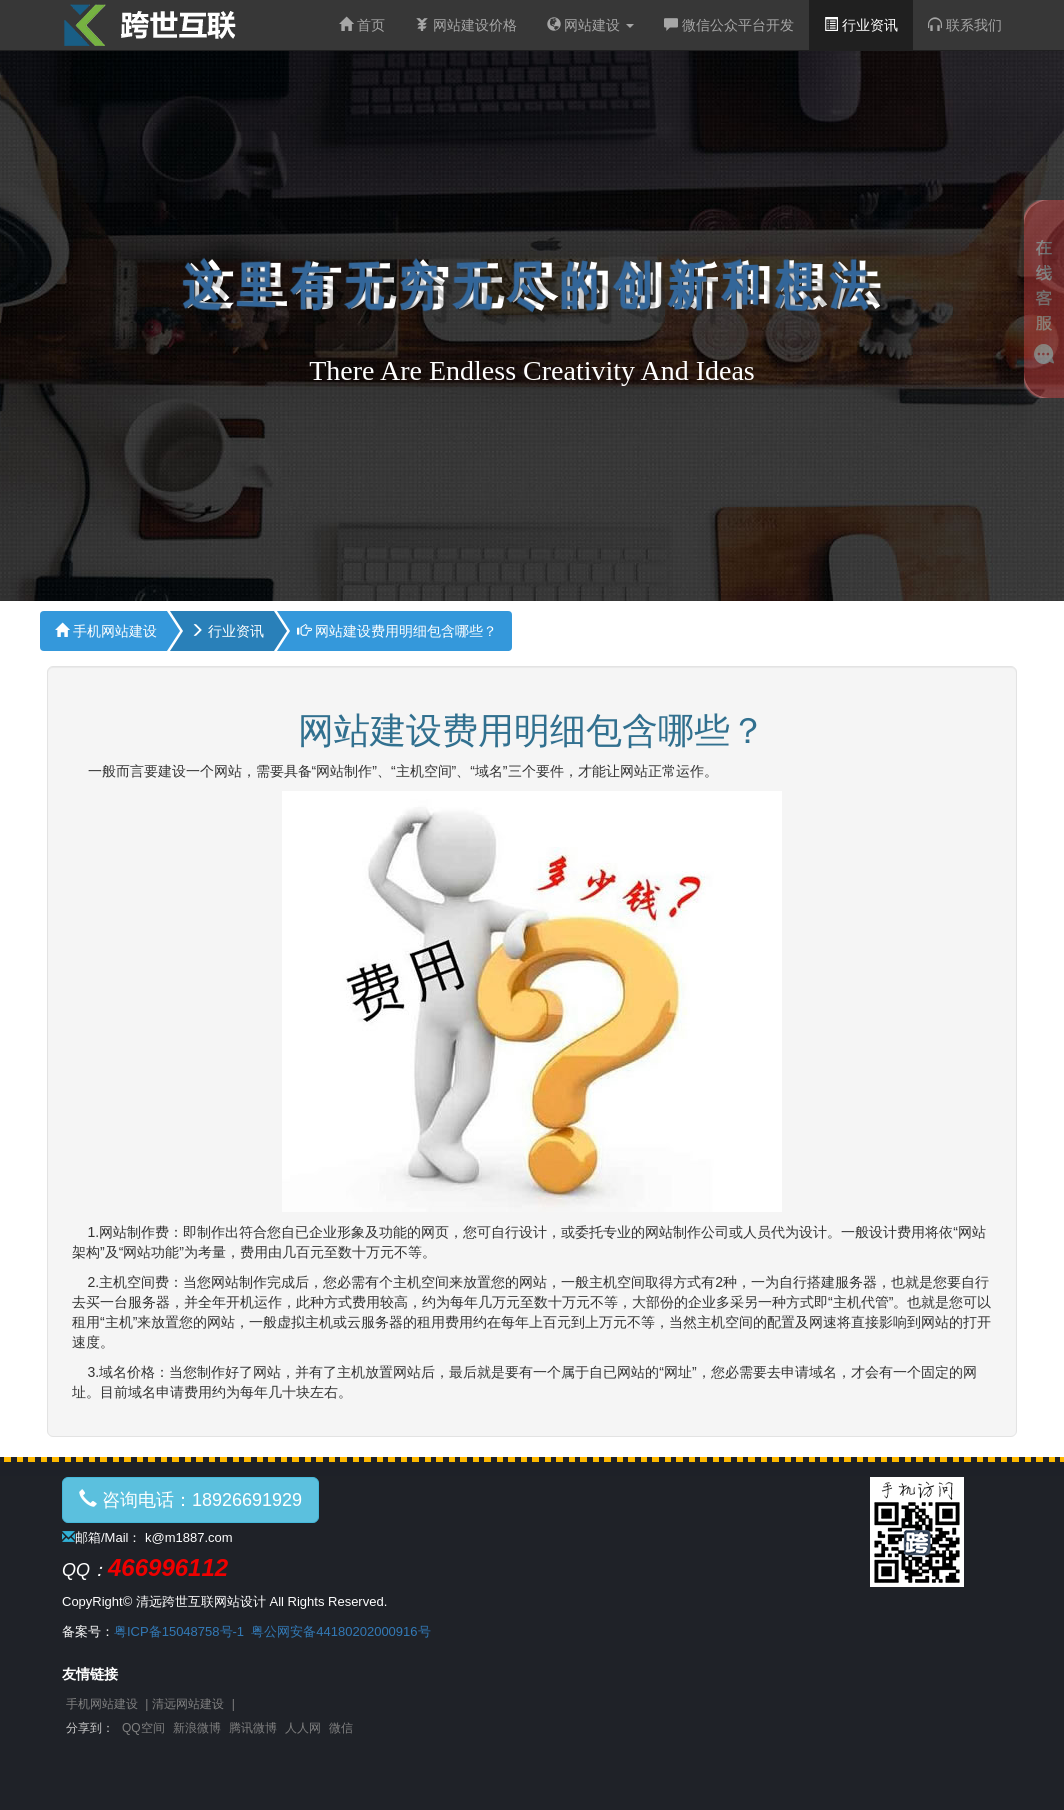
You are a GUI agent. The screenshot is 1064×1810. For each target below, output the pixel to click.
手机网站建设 (106, 631)
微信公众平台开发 (729, 25)
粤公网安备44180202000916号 (340, 1631)
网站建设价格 (466, 25)
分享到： (90, 1728)
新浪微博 (197, 1728)
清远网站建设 (188, 1704)
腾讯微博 (253, 1728)
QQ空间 (143, 1728)
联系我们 (965, 25)
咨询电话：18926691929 (190, 1499)
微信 (341, 1728)
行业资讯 (861, 25)
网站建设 (591, 25)
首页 (362, 25)
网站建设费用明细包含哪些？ (397, 631)
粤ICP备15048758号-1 (179, 1631)
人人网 (303, 1728)
